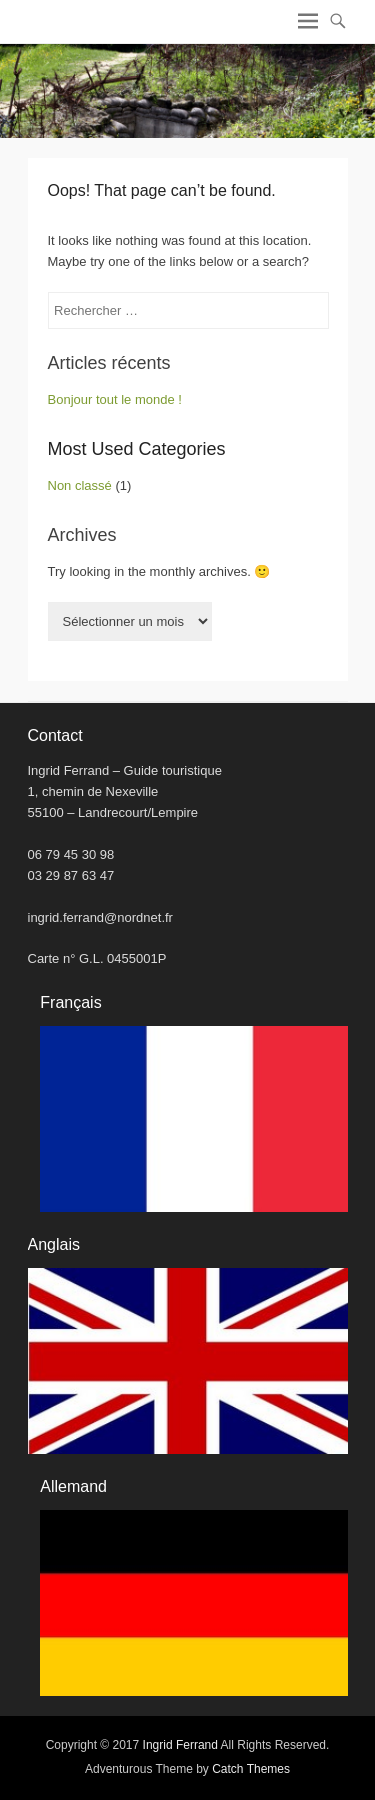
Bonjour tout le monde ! (115, 399)
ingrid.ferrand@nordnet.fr (100, 917)
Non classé (80, 485)
